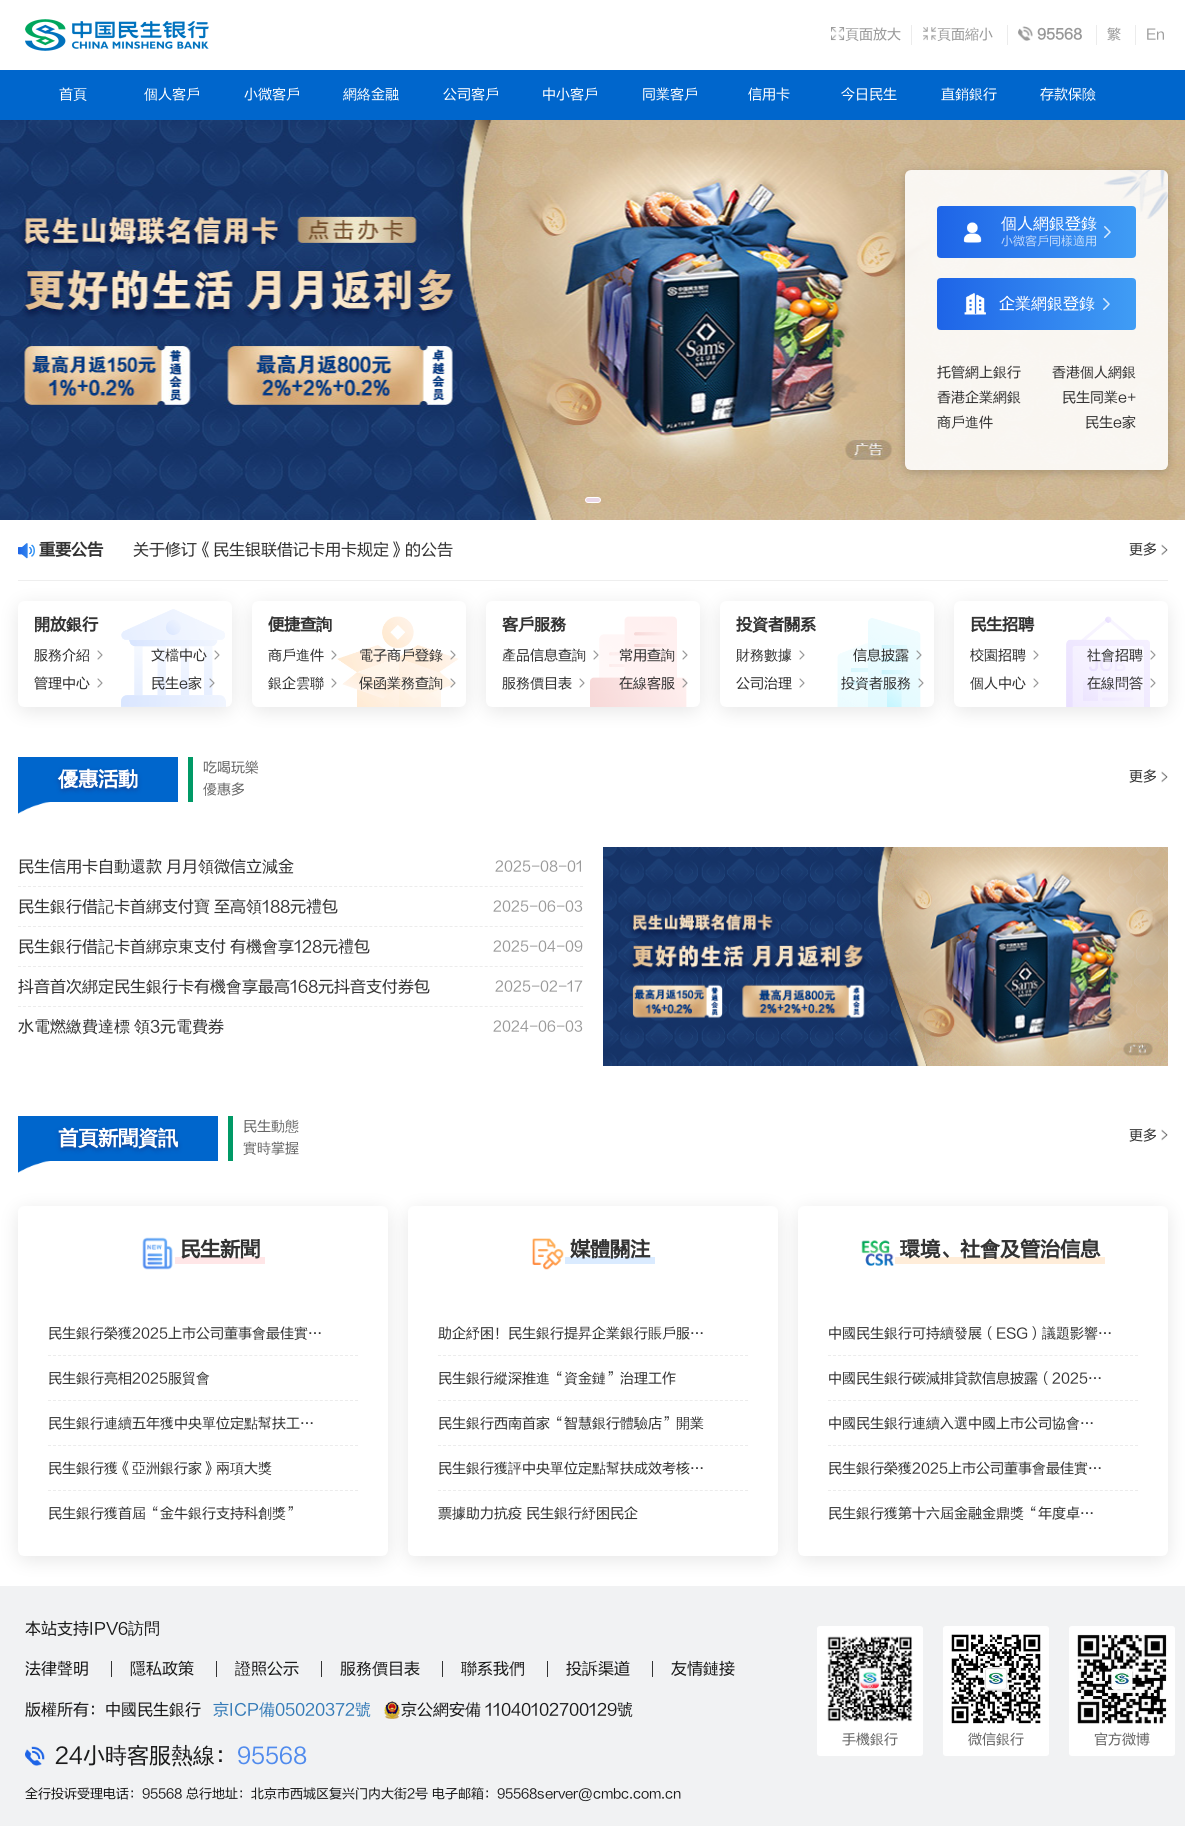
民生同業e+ (1099, 397)
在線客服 (647, 683)
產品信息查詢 (544, 655)
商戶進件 (965, 422)
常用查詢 (647, 655)
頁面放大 (865, 34)
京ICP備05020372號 (292, 1710)
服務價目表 (537, 683)
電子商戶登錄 (401, 655)
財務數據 (764, 655)
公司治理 (764, 683)
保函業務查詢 (401, 683)
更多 (1148, 550)
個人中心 (998, 683)
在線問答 (1115, 683)
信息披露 (881, 655)
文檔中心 (179, 655)
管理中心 (62, 683)
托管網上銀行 (979, 372)
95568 (272, 1756)
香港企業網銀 (979, 397)
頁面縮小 (957, 34)
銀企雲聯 (296, 683)
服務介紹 (62, 655)
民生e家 (1110, 422)
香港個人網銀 (1094, 372)
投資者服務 (876, 683)
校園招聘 (998, 655)
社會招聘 (1115, 655)
